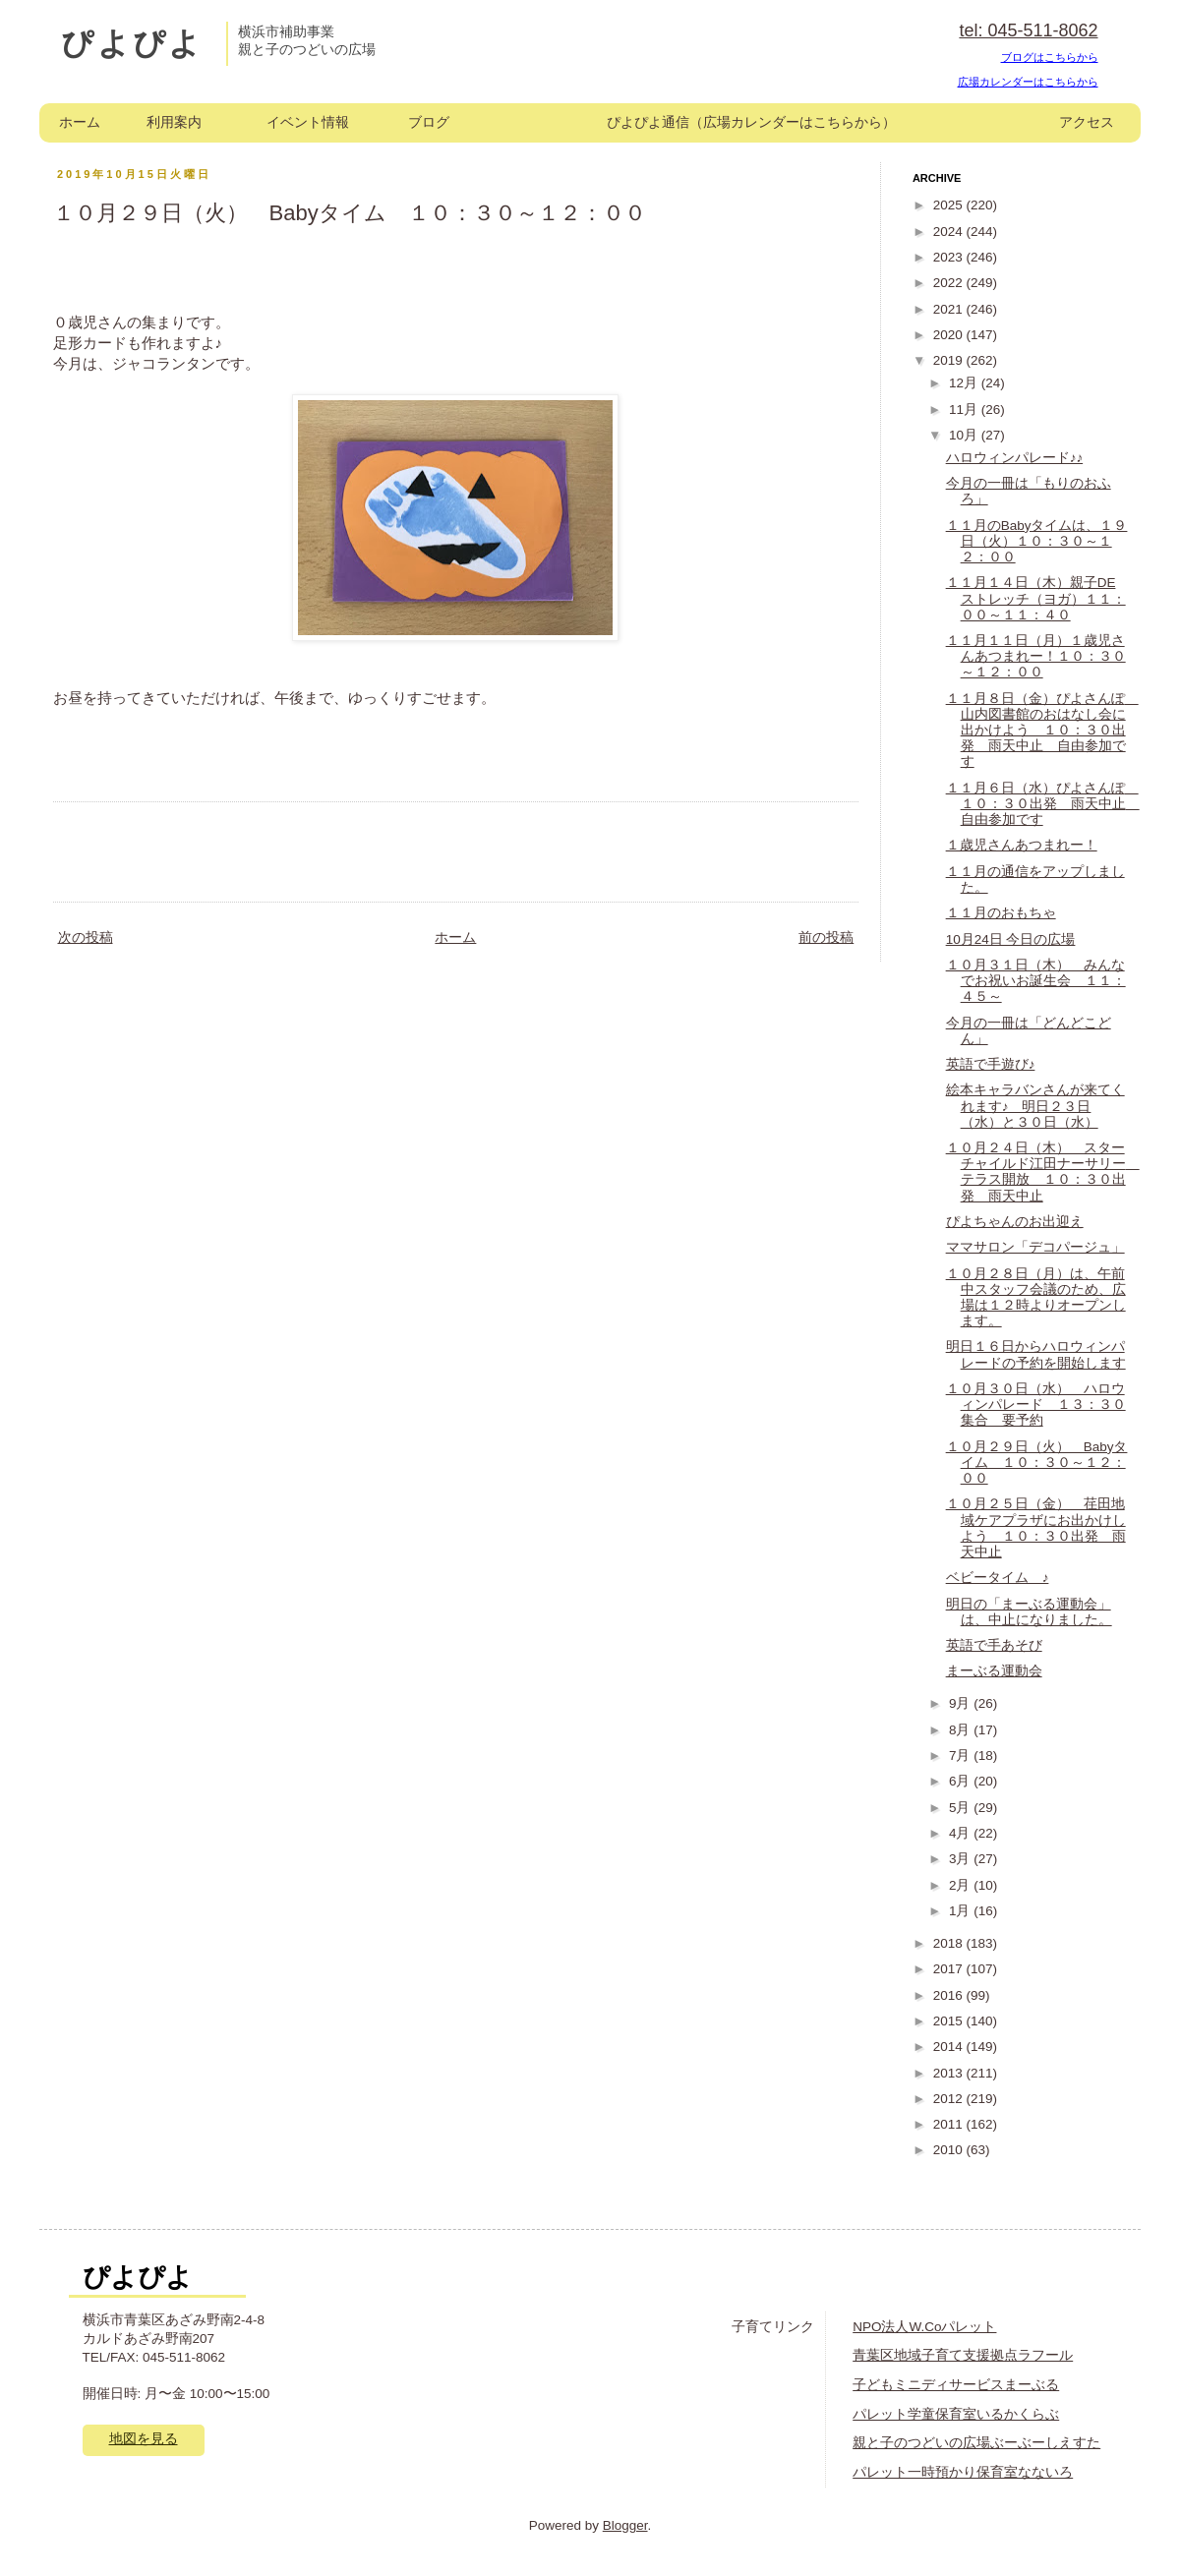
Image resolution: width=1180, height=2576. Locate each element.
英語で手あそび (994, 1645)
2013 (950, 2073)
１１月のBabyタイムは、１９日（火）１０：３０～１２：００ (1037, 541)
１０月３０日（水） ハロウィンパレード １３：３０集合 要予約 (1036, 1404)
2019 (950, 360)
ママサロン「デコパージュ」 (1035, 1247)
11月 (965, 409)
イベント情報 (307, 122)
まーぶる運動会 (994, 1671)
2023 (950, 257)
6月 (961, 1781)
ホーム (79, 122)
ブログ (428, 122)
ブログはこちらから (1049, 57)
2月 (961, 1885)
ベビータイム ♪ (997, 1577)
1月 (961, 1910)
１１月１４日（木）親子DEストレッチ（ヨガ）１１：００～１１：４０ (1036, 598)
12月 (965, 383)
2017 (950, 1968)
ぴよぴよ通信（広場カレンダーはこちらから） (751, 122)
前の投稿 (826, 937)
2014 (950, 2046)
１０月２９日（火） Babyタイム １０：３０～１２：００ (1037, 1462)
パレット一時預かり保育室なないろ (963, 2472)
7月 (961, 1755)
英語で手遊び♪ (990, 1064)
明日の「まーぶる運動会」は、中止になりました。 (1029, 1612)
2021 (950, 309)
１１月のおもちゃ (1001, 913)
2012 (950, 2098)
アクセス (1086, 122)
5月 (961, 1807)
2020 (950, 334)
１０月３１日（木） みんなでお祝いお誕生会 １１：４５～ (1036, 981)
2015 (950, 2021)
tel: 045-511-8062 (1028, 30)
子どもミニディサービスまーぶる (956, 2384)
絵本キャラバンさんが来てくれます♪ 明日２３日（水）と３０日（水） (1035, 1106)
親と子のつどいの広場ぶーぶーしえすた (976, 2442)
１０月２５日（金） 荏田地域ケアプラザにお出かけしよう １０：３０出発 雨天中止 (1036, 1527)
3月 (961, 1858)
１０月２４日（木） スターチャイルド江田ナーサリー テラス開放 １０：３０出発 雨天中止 (1043, 1172)
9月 (961, 1703)
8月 (961, 1730)
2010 (950, 2149)
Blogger (625, 2525)
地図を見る (143, 2438)
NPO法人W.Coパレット (924, 2326)
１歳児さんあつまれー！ (1021, 845)
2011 (950, 2124)
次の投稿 (85, 937)
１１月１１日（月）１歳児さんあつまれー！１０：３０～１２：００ (1036, 656)
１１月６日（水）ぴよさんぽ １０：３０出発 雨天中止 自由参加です (1043, 804)
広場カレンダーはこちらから (1028, 82)
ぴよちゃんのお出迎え (1015, 1221)
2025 (950, 205)
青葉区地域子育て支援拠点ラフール (963, 2355)
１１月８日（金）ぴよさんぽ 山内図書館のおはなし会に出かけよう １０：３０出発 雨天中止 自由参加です (1042, 730)
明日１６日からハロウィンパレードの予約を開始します (1036, 1354)
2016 (950, 1995)
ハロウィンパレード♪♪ (1015, 457)
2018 (950, 1943)
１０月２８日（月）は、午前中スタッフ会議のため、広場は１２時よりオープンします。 (1036, 1297)
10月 (965, 435)
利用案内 (174, 122)
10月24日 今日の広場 (1011, 939)
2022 (950, 282)
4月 (961, 1833)
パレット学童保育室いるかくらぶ (956, 2414)
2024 (950, 231)
